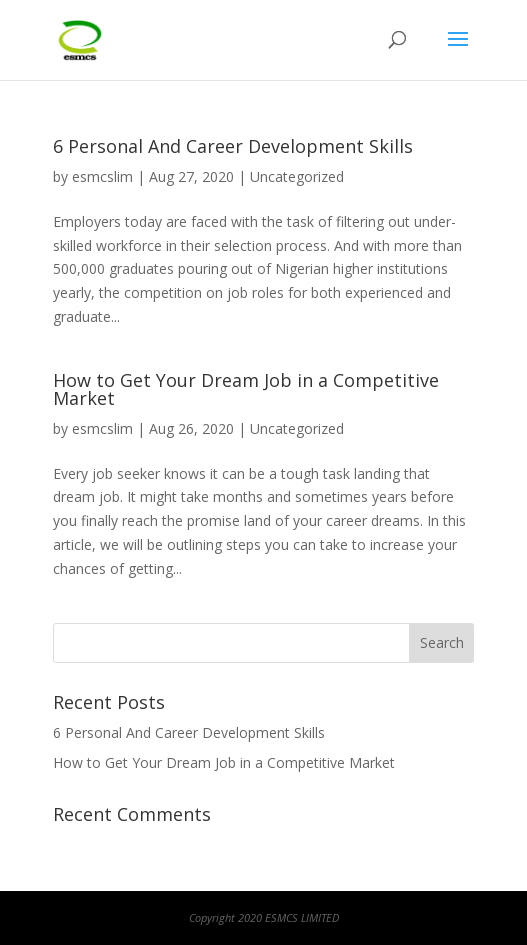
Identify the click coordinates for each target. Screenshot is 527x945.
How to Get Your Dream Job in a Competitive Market (246, 389)
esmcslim (102, 176)
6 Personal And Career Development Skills (233, 146)
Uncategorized (297, 176)
